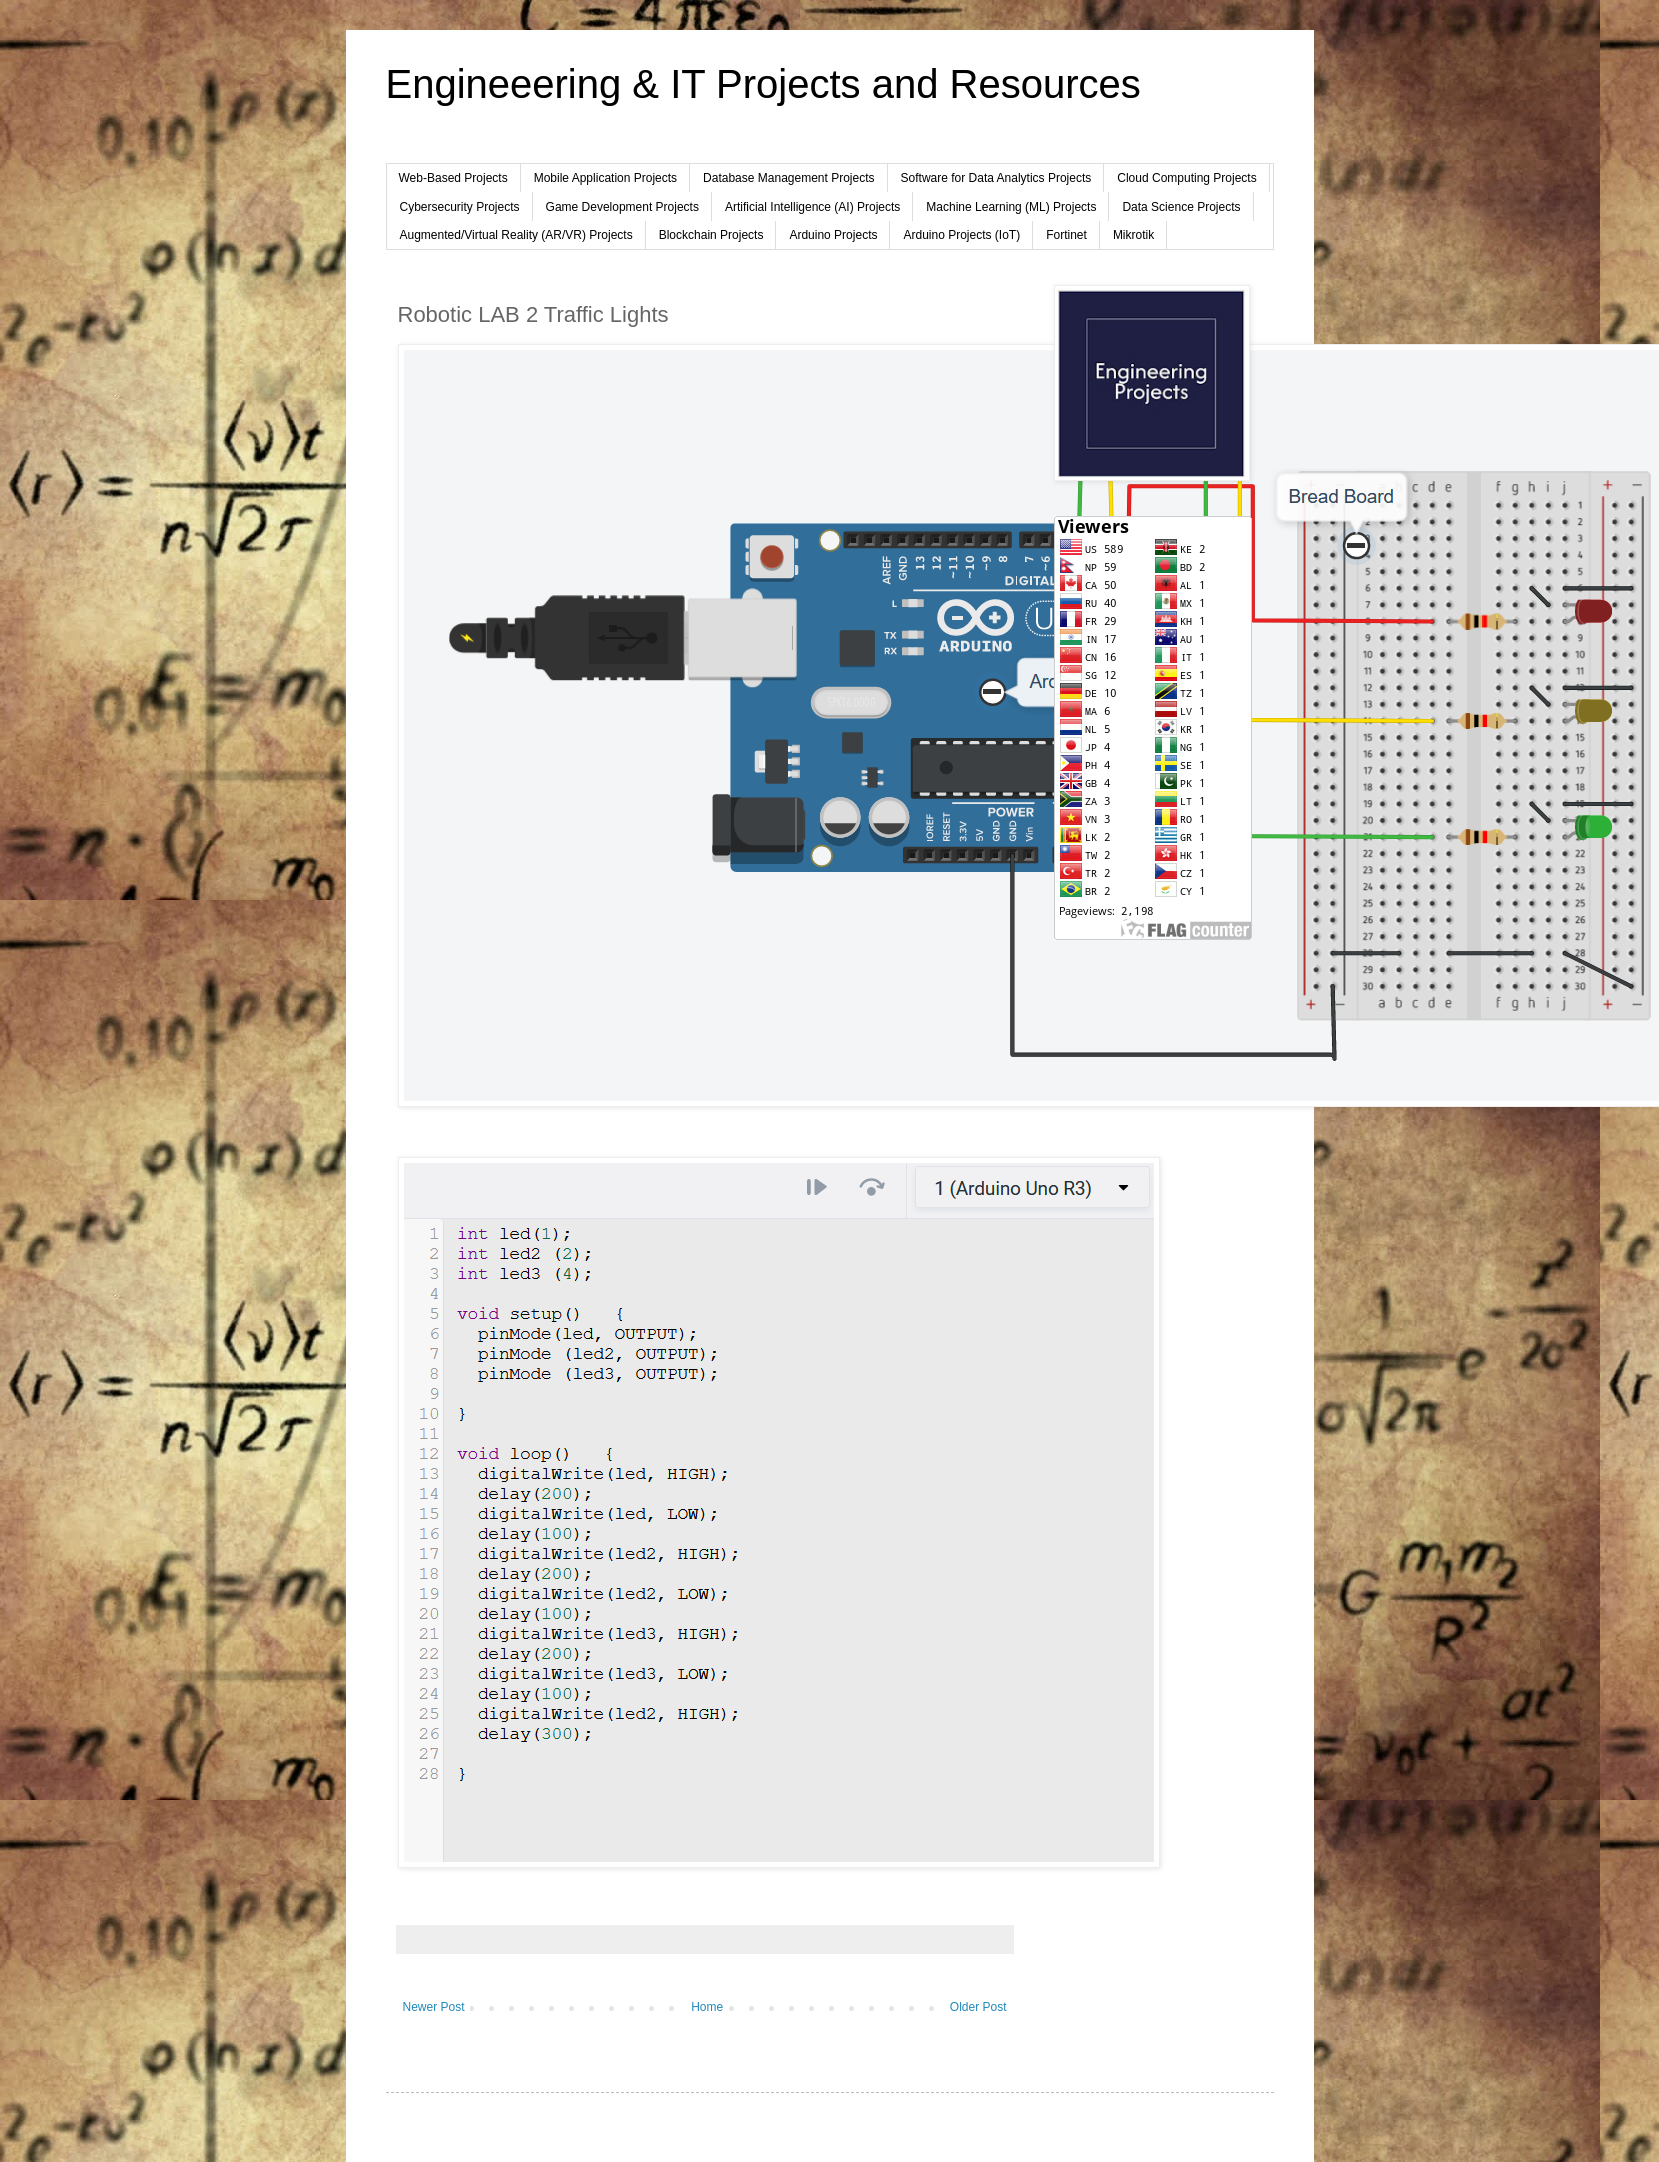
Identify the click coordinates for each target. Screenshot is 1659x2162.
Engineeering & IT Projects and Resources (763, 84)
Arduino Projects (833, 235)
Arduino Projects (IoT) (961, 235)
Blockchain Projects (711, 235)
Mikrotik (1133, 235)
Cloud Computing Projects (1186, 178)
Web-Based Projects (453, 178)
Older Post (978, 2007)
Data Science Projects (1181, 207)
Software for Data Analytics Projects (996, 178)
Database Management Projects (788, 178)
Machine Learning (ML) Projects (1011, 207)
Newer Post (434, 2007)
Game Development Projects (622, 207)
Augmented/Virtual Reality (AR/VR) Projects (516, 235)
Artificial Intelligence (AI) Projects (812, 207)
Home (707, 2007)
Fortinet (1066, 235)
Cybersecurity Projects (460, 207)
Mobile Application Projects (605, 178)
